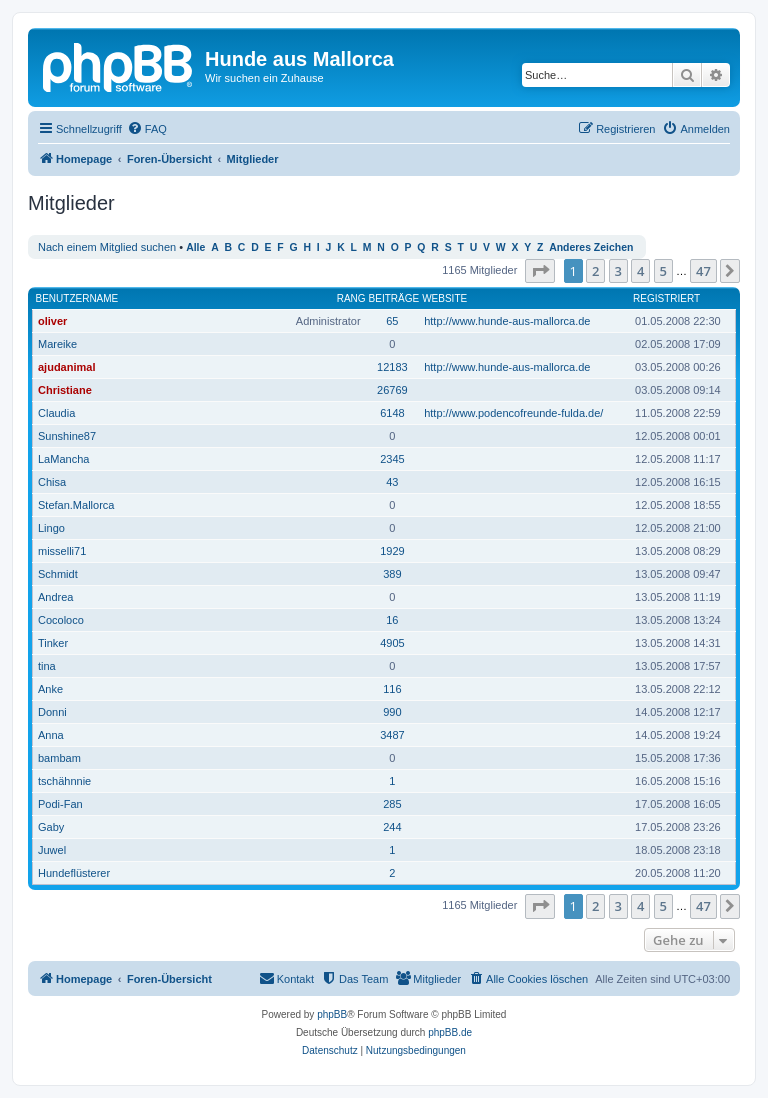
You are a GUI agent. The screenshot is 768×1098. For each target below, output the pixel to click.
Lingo (51, 528)
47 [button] (703, 271)
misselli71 (62, 551)
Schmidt (58, 574)
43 (392, 482)
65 (392, 321)
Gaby (51, 827)
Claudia (56, 413)
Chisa (52, 482)
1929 (392, 551)
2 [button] (595, 271)
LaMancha (63, 459)
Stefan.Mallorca (76, 505)
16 (392, 620)
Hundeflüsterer (74, 873)
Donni (52, 712)
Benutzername (77, 298)
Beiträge (394, 298)
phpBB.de (450, 1032)
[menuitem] (147, 129)
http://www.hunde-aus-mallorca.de (507, 321)
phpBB (332, 1014)
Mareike (57, 344)
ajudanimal (66, 367)
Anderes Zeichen (591, 247)
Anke (50, 689)
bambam (59, 758)
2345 (392, 459)
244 (392, 827)
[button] (540, 271)
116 (392, 689)
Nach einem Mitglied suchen (107, 247)
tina (47, 666)
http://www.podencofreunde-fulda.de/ (513, 413)
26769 (392, 390)
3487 (392, 735)
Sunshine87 (67, 436)
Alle (195, 247)
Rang (351, 298)
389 (392, 574)
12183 (392, 367)
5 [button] (663, 271)
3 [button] (618, 271)
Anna (51, 735)
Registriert (666, 298)
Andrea (55, 597)
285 (392, 804)
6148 (392, 413)
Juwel (52, 850)
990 (392, 712)
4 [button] (640, 271)
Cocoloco (61, 620)
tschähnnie (64, 781)
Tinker (53, 643)
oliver (52, 321)
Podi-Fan (60, 804)
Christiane (65, 390)
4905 (392, 643)
